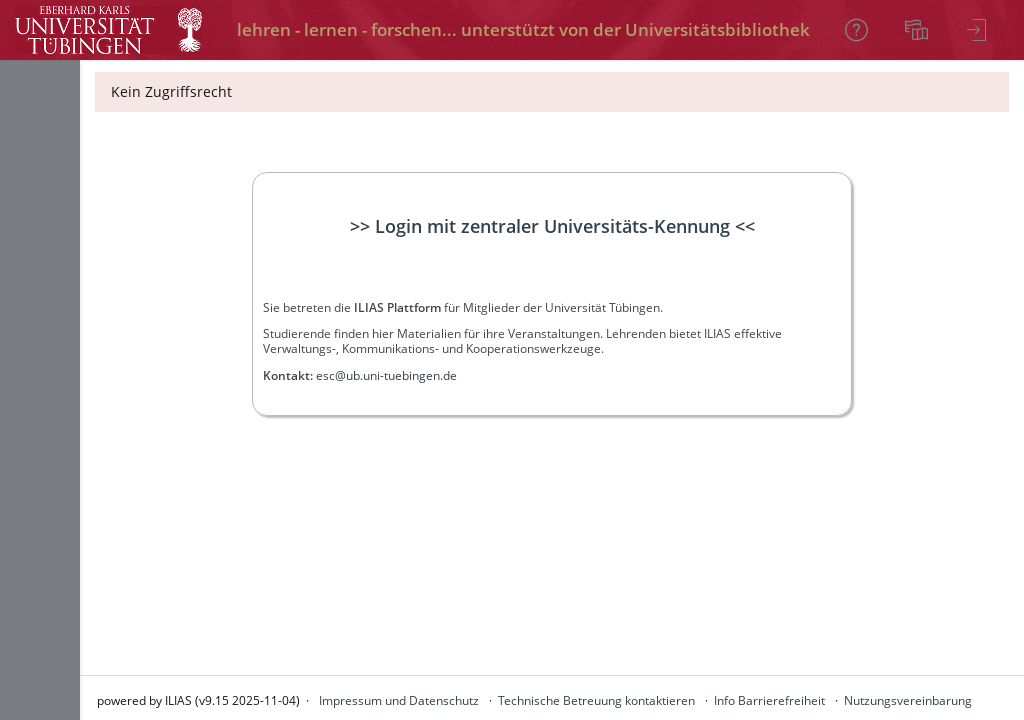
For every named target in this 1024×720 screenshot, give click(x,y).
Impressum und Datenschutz (399, 700)
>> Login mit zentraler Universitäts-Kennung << (552, 226)
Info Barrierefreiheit (769, 700)
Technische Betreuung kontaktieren (596, 700)
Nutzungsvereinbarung (908, 700)
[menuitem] (919, 30)
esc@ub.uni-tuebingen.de (386, 375)
